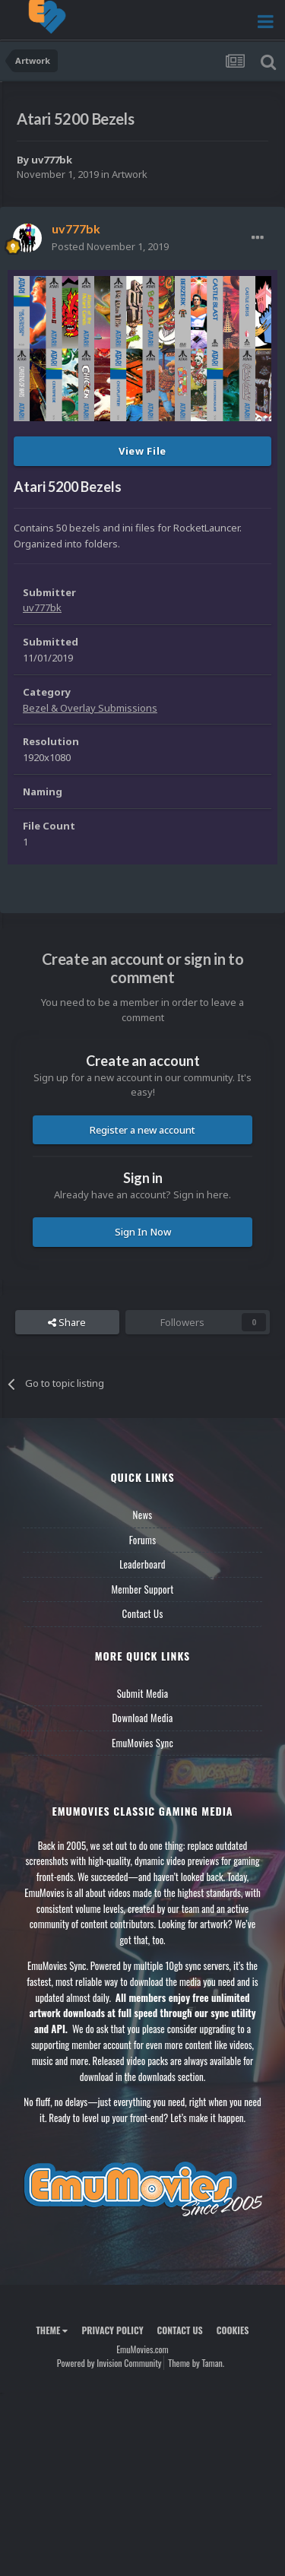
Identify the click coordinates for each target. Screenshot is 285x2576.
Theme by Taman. (196, 2362)
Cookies (233, 2330)
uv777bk (51, 160)
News (143, 1514)
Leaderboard (142, 1564)
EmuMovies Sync (142, 1742)
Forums (143, 1539)
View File (142, 451)
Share (67, 1322)
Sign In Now (143, 1232)
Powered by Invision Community (109, 2362)
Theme (52, 2330)
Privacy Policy (112, 2330)
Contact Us (142, 1613)
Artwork (129, 174)
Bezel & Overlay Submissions (90, 708)
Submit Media (143, 1693)
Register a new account (142, 1130)
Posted (110, 246)
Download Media (142, 1717)
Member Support (142, 1589)
